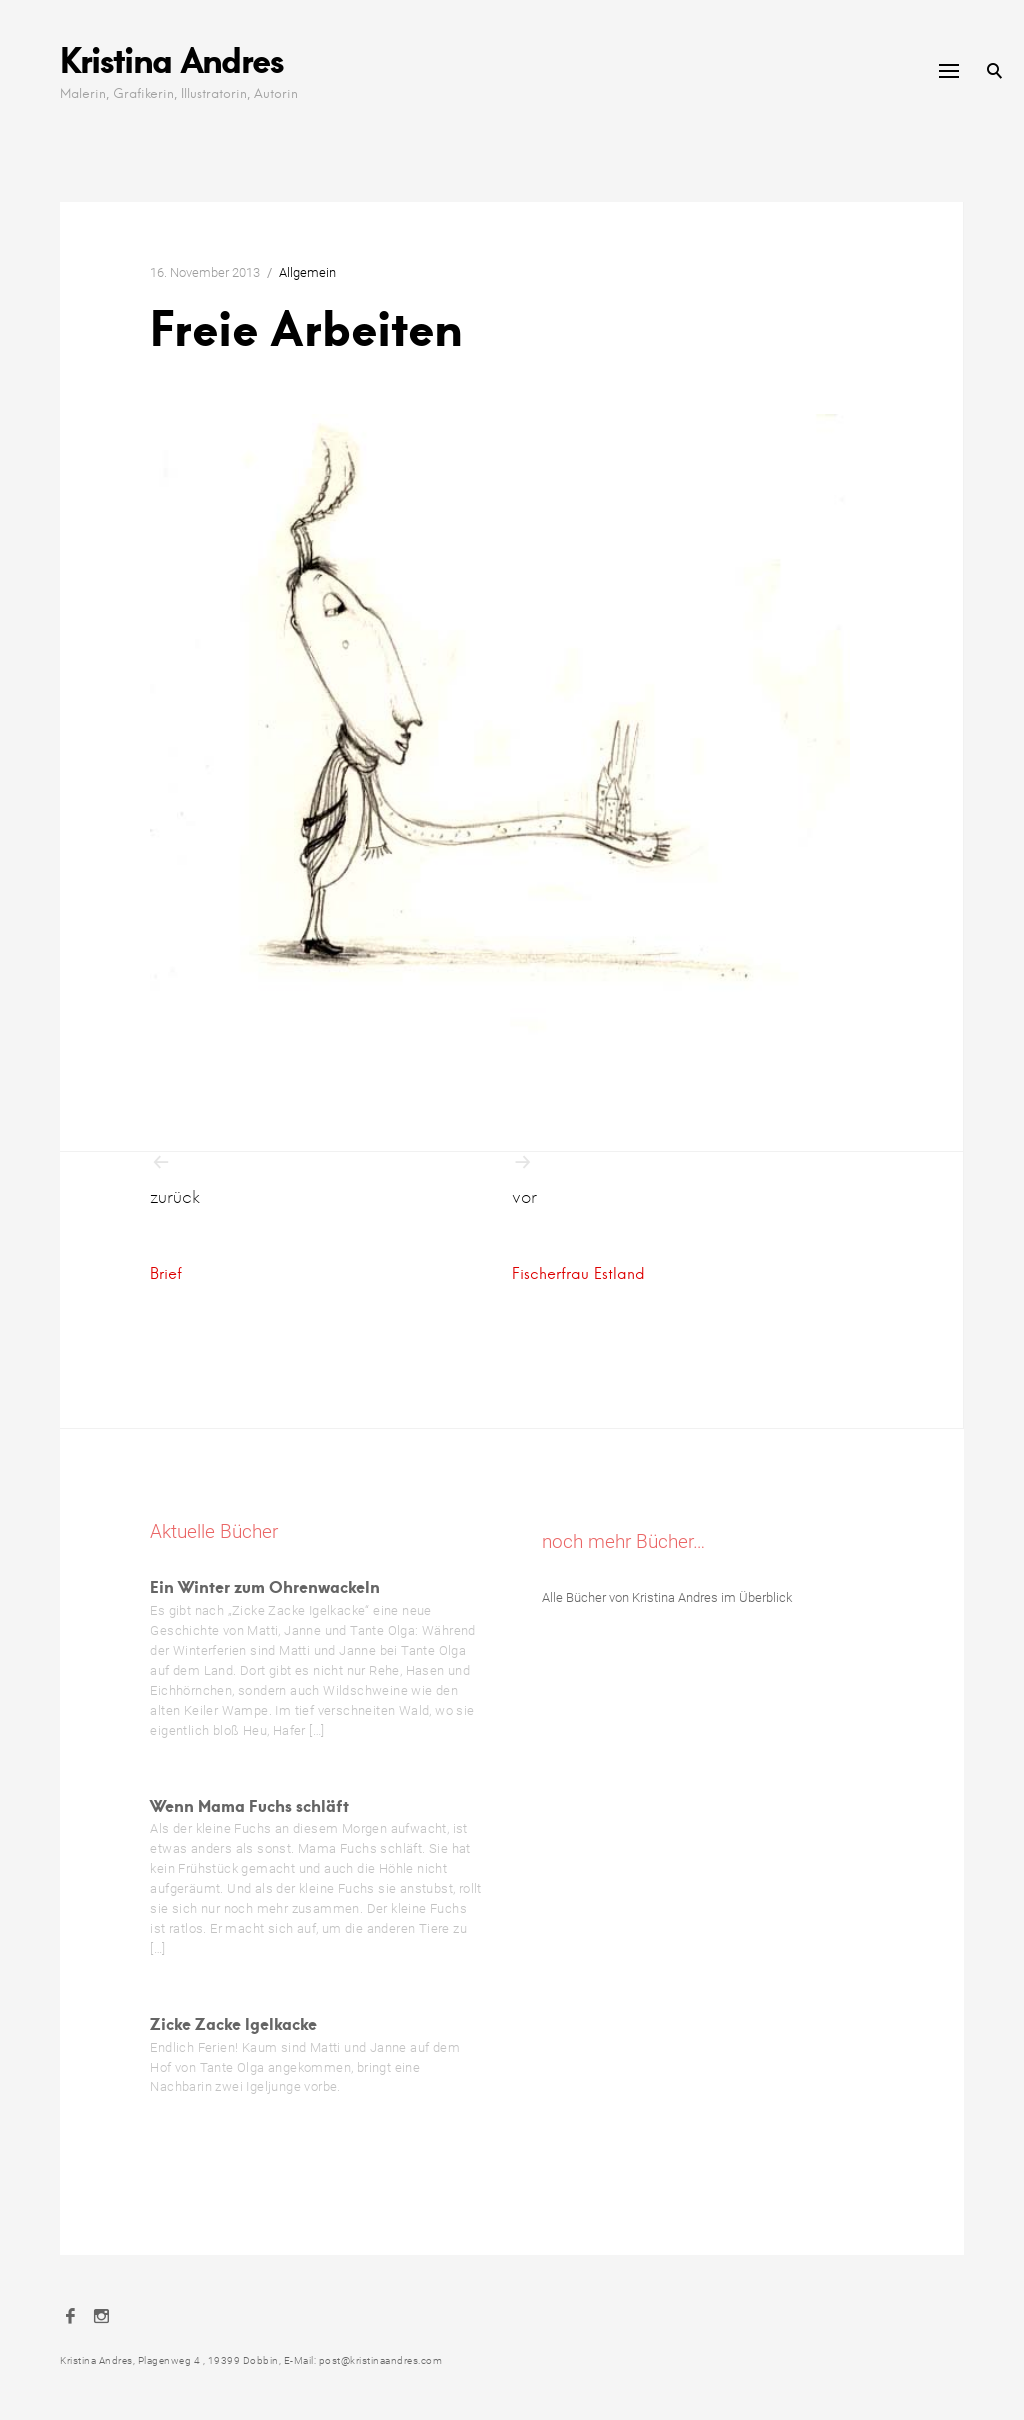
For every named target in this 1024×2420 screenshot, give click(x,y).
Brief (166, 1273)
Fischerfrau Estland (578, 1273)
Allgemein (307, 272)
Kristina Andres (171, 59)
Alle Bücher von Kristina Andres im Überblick (667, 1597)
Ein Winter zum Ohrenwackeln (265, 1586)
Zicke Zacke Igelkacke (233, 2023)
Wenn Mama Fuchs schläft (249, 1805)
